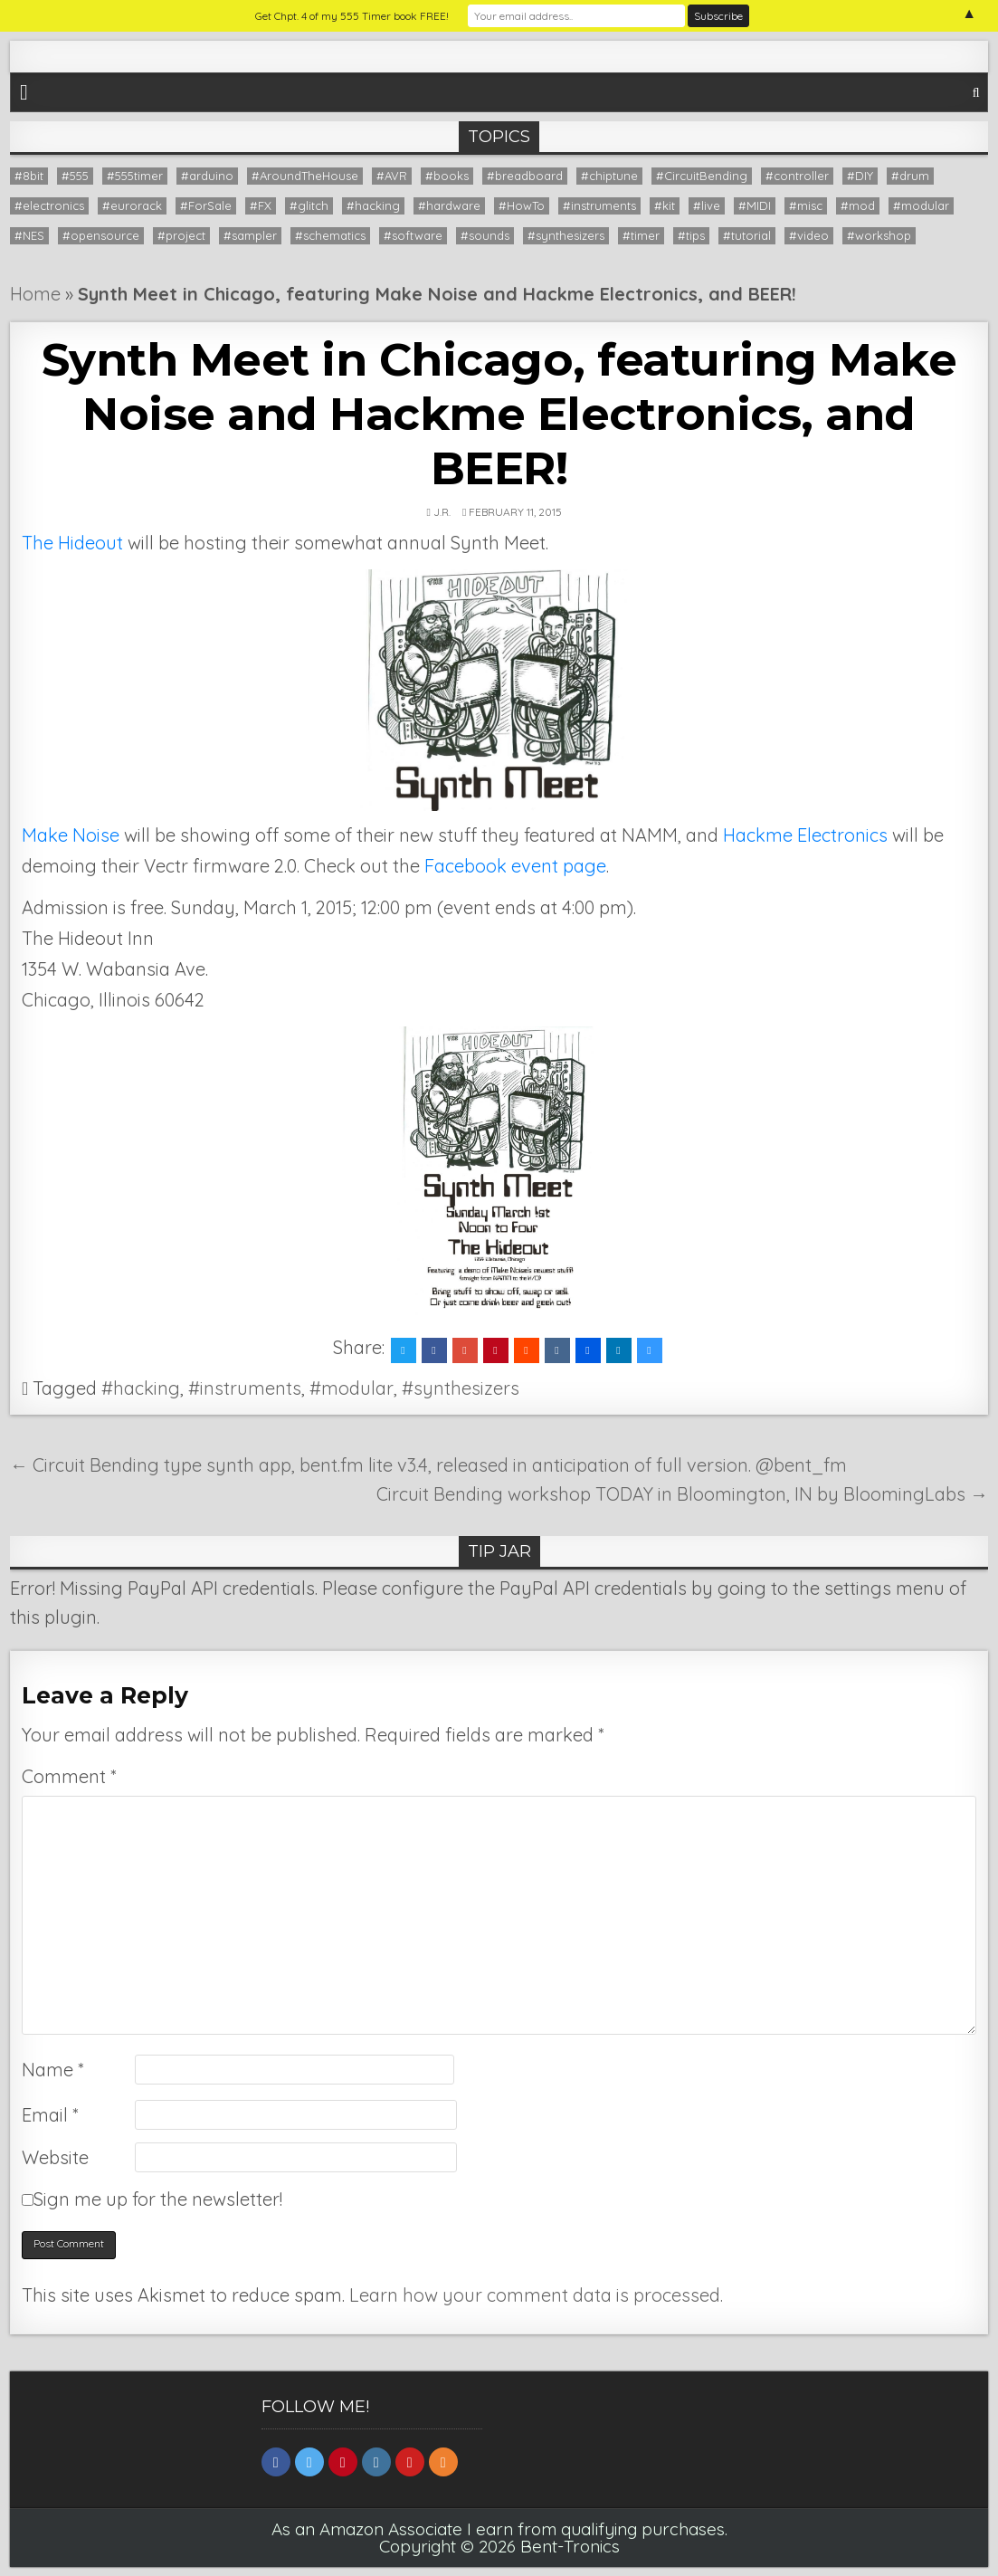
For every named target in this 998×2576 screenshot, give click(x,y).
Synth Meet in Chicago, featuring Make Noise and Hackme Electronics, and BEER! (499, 414)
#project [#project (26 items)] (181, 235)
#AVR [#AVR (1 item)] (391, 175)
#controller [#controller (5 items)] (797, 175)
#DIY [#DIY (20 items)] (860, 175)
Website (55, 2157)
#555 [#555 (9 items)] (75, 175)
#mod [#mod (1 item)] (858, 205)
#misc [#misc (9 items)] (805, 205)
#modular (351, 1388)
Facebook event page (515, 865)
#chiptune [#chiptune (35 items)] (609, 175)
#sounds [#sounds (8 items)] (485, 235)
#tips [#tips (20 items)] (691, 235)
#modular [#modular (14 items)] (921, 205)
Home (35, 293)
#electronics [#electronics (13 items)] (49, 205)
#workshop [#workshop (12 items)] (879, 235)
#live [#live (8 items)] (706, 205)
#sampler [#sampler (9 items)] (250, 235)
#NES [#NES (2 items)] (29, 235)
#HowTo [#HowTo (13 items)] (522, 205)
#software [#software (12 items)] (413, 235)
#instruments (244, 1388)
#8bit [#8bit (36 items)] (28, 175)
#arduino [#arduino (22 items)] (207, 175)
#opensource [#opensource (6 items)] (100, 235)
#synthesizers (460, 1388)
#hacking (140, 1388)
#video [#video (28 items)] (809, 235)
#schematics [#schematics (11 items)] (330, 235)
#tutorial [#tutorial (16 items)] (747, 235)
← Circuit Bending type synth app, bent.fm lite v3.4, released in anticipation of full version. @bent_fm (428, 1465)
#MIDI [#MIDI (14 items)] (754, 205)
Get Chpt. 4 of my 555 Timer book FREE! (352, 16)
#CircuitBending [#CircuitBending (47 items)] (701, 175)
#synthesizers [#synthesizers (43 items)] (566, 235)
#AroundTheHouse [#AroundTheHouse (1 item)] (305, 175)
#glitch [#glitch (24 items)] (309, 205)
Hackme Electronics (807, 835)
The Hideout (72, 542)
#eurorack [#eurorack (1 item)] (132, 205)
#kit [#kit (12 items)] (664, 205)
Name (52, 2069)
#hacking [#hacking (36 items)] (373, 205)
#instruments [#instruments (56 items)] (599, 205)
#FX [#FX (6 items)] (260, 205)
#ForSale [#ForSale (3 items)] (206, 205)
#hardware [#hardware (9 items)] (449, 205)
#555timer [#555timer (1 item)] (135, 175)
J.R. (442, 512)
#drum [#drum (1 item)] (910, 175)
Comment (69, 1776)
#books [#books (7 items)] (447, 175)
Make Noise (70, 835)
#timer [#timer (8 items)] (641, 235)
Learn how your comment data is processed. (536, 2295)
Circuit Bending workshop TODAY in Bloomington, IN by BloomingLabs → (682, 1494)
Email (50, 2115)
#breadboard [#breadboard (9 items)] (525, 175)
